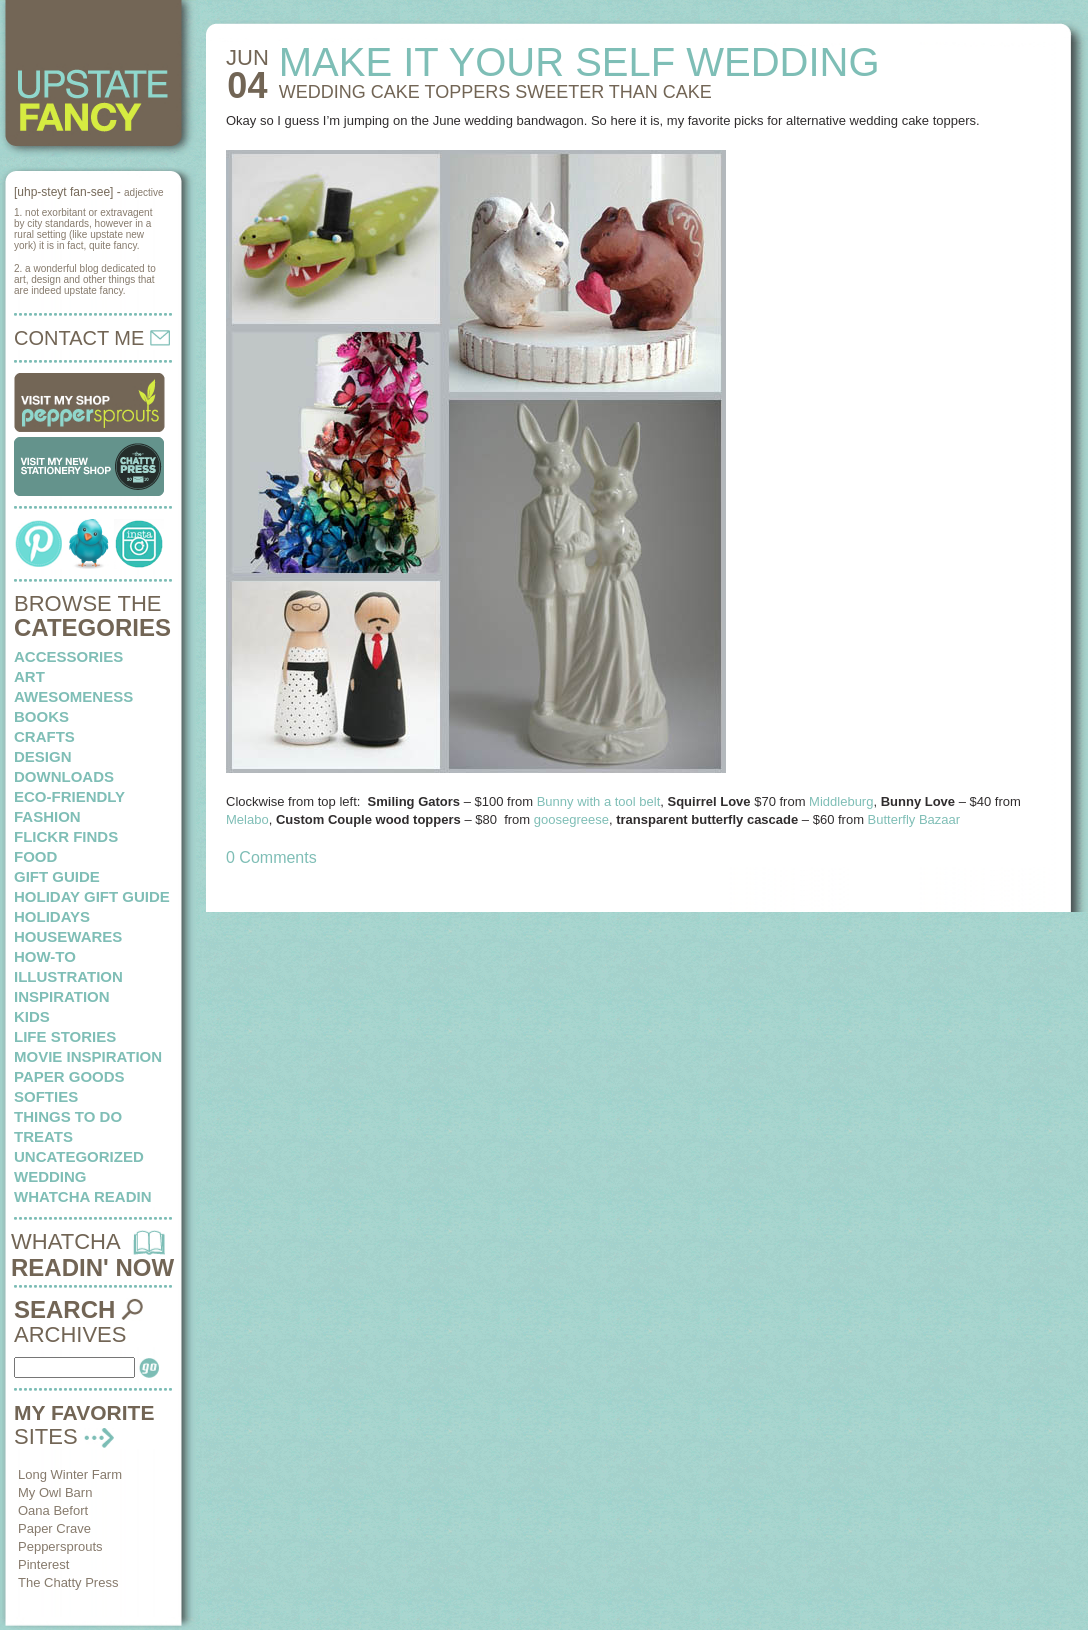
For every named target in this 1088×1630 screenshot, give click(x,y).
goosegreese (571, 819)
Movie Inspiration (88, 1056)
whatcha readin (82, 1196)
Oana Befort (53, 1510)
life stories (65, 1036)
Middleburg (841, 801)
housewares (68, 936)
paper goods (69, 1076)
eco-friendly (69, 796)
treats (43, 1136)
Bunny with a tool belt (599, 801)
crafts (44, 736)
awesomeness (73, 696)
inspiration (62, 996)
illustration (68, 976)
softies (46, 1096)
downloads (64, 776)
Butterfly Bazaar (916, 819)
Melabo (247, 819)
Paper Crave (54, 1528)
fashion (47, 816)
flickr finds (66, 836)
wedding (50, 1176)
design (43, 756)
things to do (68, 1116)
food (35, 856)
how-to (45, 956)
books (41, 716)
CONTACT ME (92, 338)
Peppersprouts (60, 1546)
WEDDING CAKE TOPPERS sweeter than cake (495, 92)
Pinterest (43, 1564)
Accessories (68, 656)
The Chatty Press (68, 1582)
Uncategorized (79, 1156)
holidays (52, 916)
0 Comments (271, 857)
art (29, 676)
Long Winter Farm (70, 1474)
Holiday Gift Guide (92, 896)
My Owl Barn (55, 1492)
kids (32, 1016)
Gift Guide (57, 876)
